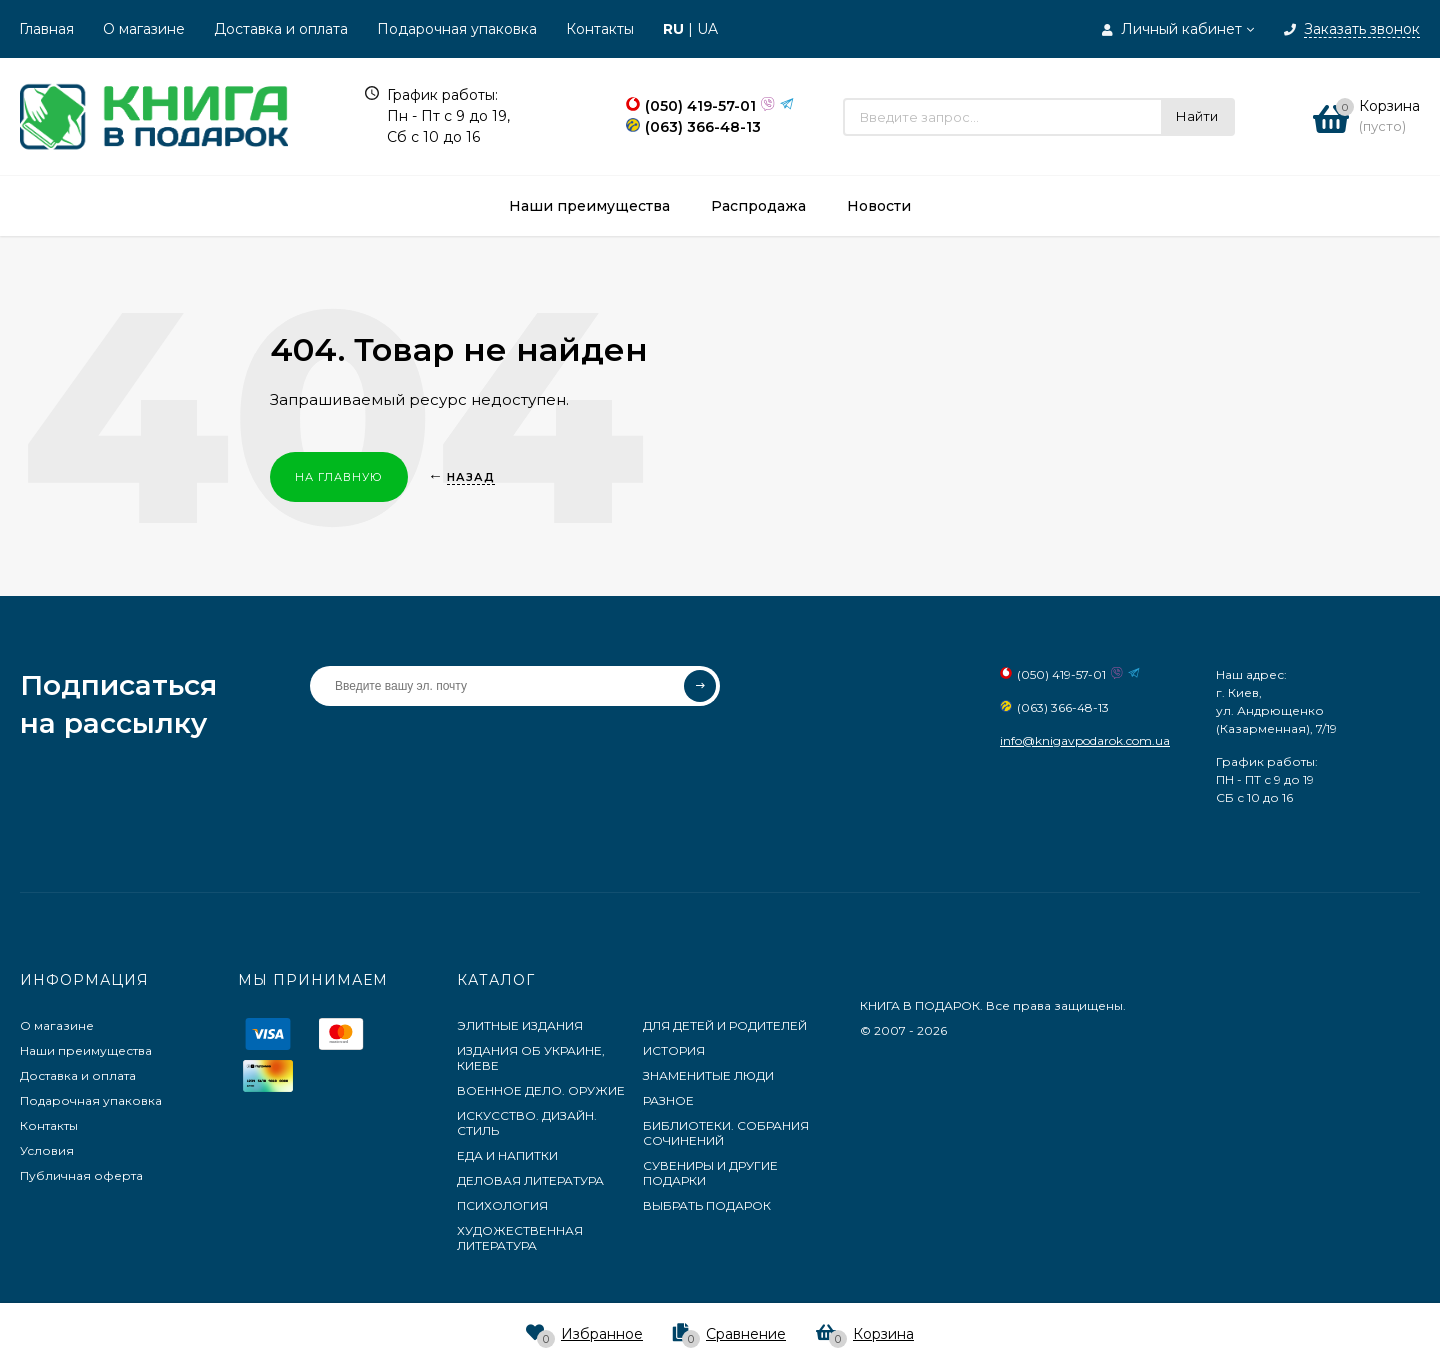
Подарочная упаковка (457, 29)
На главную (339, 477)
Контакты (600, 29)
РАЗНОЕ (668, 1100)
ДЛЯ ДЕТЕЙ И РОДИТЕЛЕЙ (725, 1025)
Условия (47, 1150)
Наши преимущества (86, 1050)
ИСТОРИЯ (674, 1050)
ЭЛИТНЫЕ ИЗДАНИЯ (520, 1025)
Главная (46, 29)
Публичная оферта (81, 1175)
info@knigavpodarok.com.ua (1085, 740)
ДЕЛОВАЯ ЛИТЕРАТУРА (530, 1180)
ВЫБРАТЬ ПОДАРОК (707, 1205)
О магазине (144, 29)
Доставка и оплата (281, 29)
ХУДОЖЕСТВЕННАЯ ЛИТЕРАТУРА (520, 1238)
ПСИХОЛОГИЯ (502, 1205)
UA (707, 29)
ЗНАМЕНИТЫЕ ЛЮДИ (708, 1075)
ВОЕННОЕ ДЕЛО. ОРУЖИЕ (541, 1090)
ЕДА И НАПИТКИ (507, 1155)
